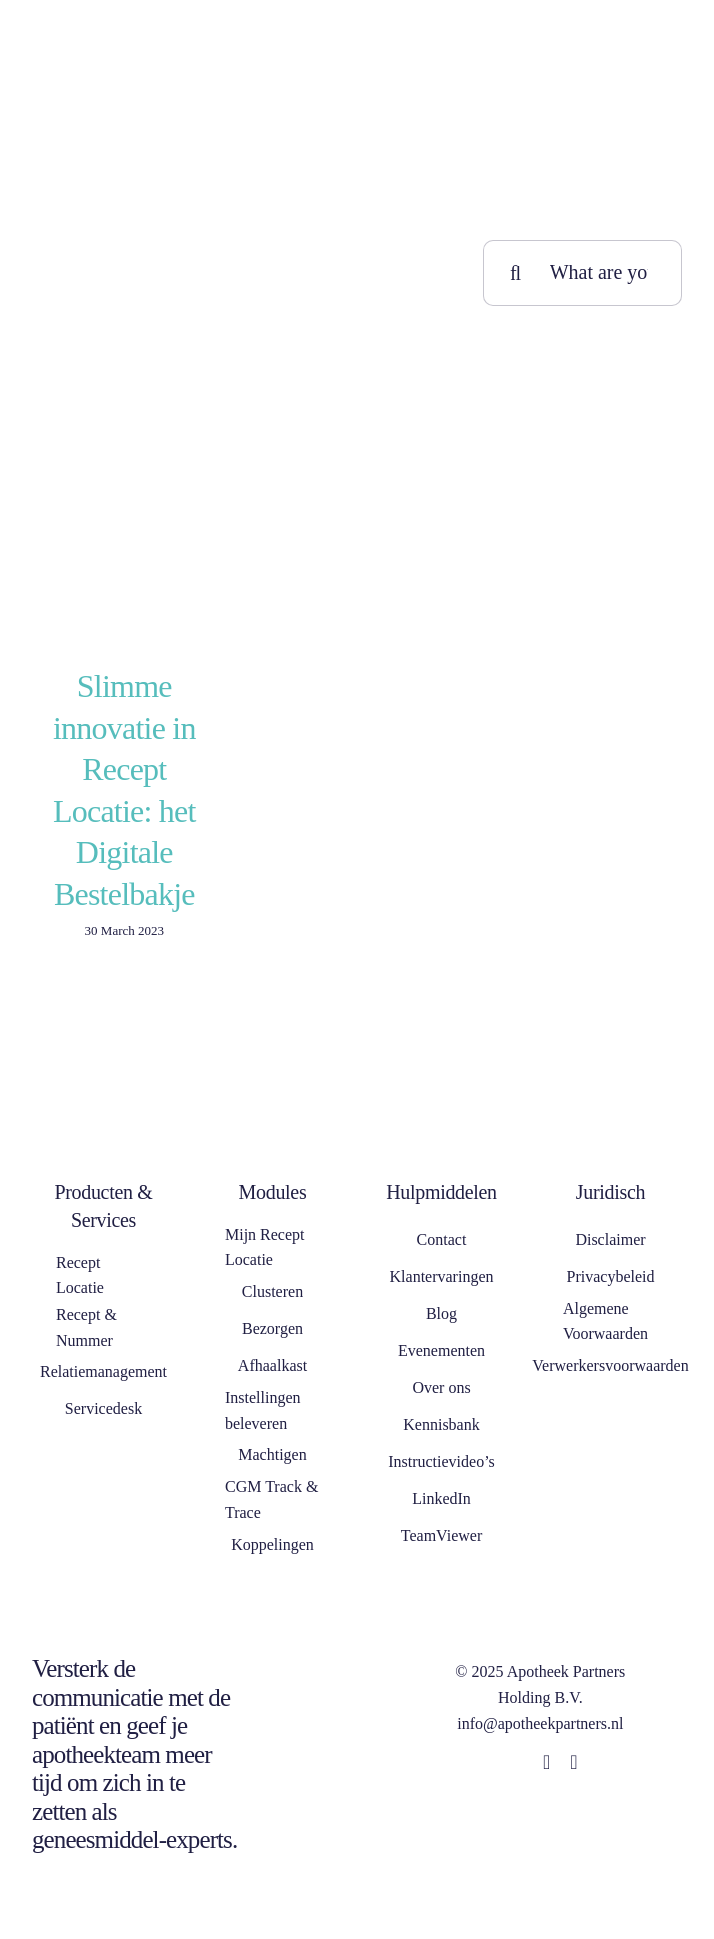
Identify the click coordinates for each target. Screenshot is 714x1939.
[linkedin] (546, 1762)
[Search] (516, 273)
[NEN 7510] (337, 1653)
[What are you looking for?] (582, 273)
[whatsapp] (573, 1762)
